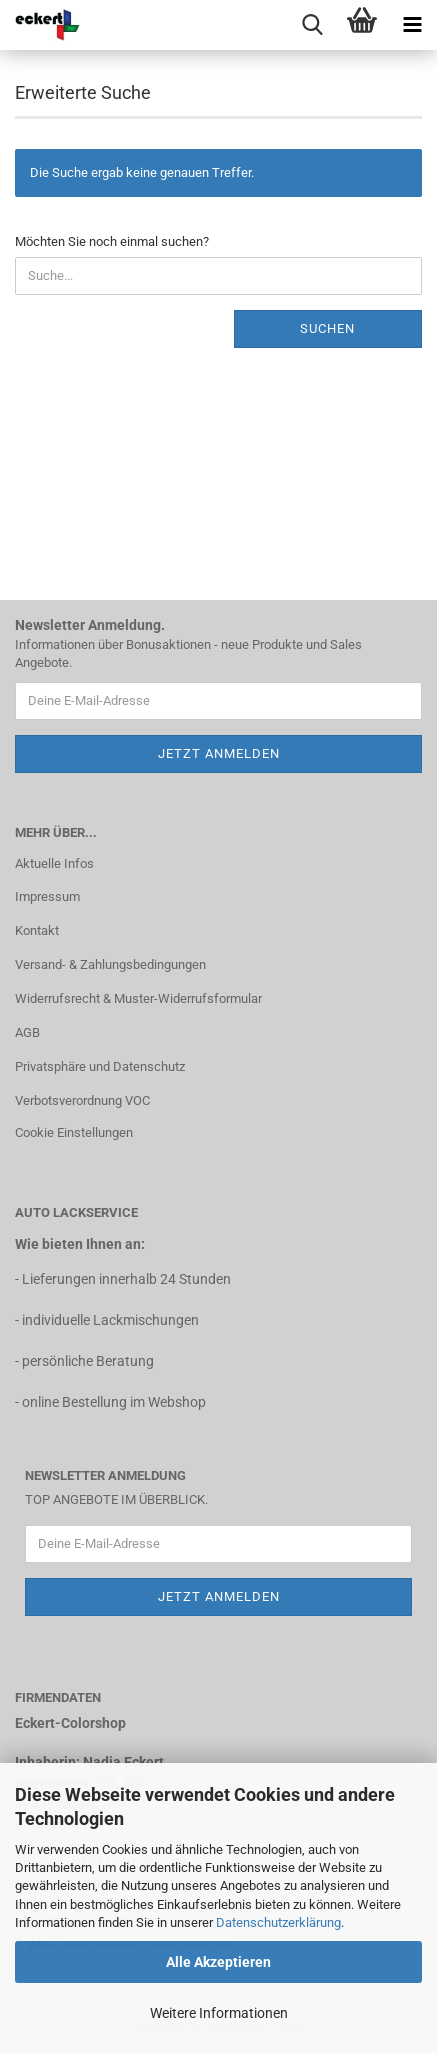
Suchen (327, 328)
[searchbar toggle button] (312, 25)
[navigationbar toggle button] (412, 25)
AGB (27, 1032)
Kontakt (37, 930)
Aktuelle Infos (54, 863)
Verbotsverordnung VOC (82, 1100)
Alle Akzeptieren (218, 1962)
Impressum (47, 896)
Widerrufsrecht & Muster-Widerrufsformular (138, 998)
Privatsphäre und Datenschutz (100, 1066)
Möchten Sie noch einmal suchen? (112, 241)
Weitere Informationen (219, 2013)
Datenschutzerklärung (278, 1922)
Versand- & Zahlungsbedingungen (110, 964)
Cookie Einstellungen (74, 1132)
